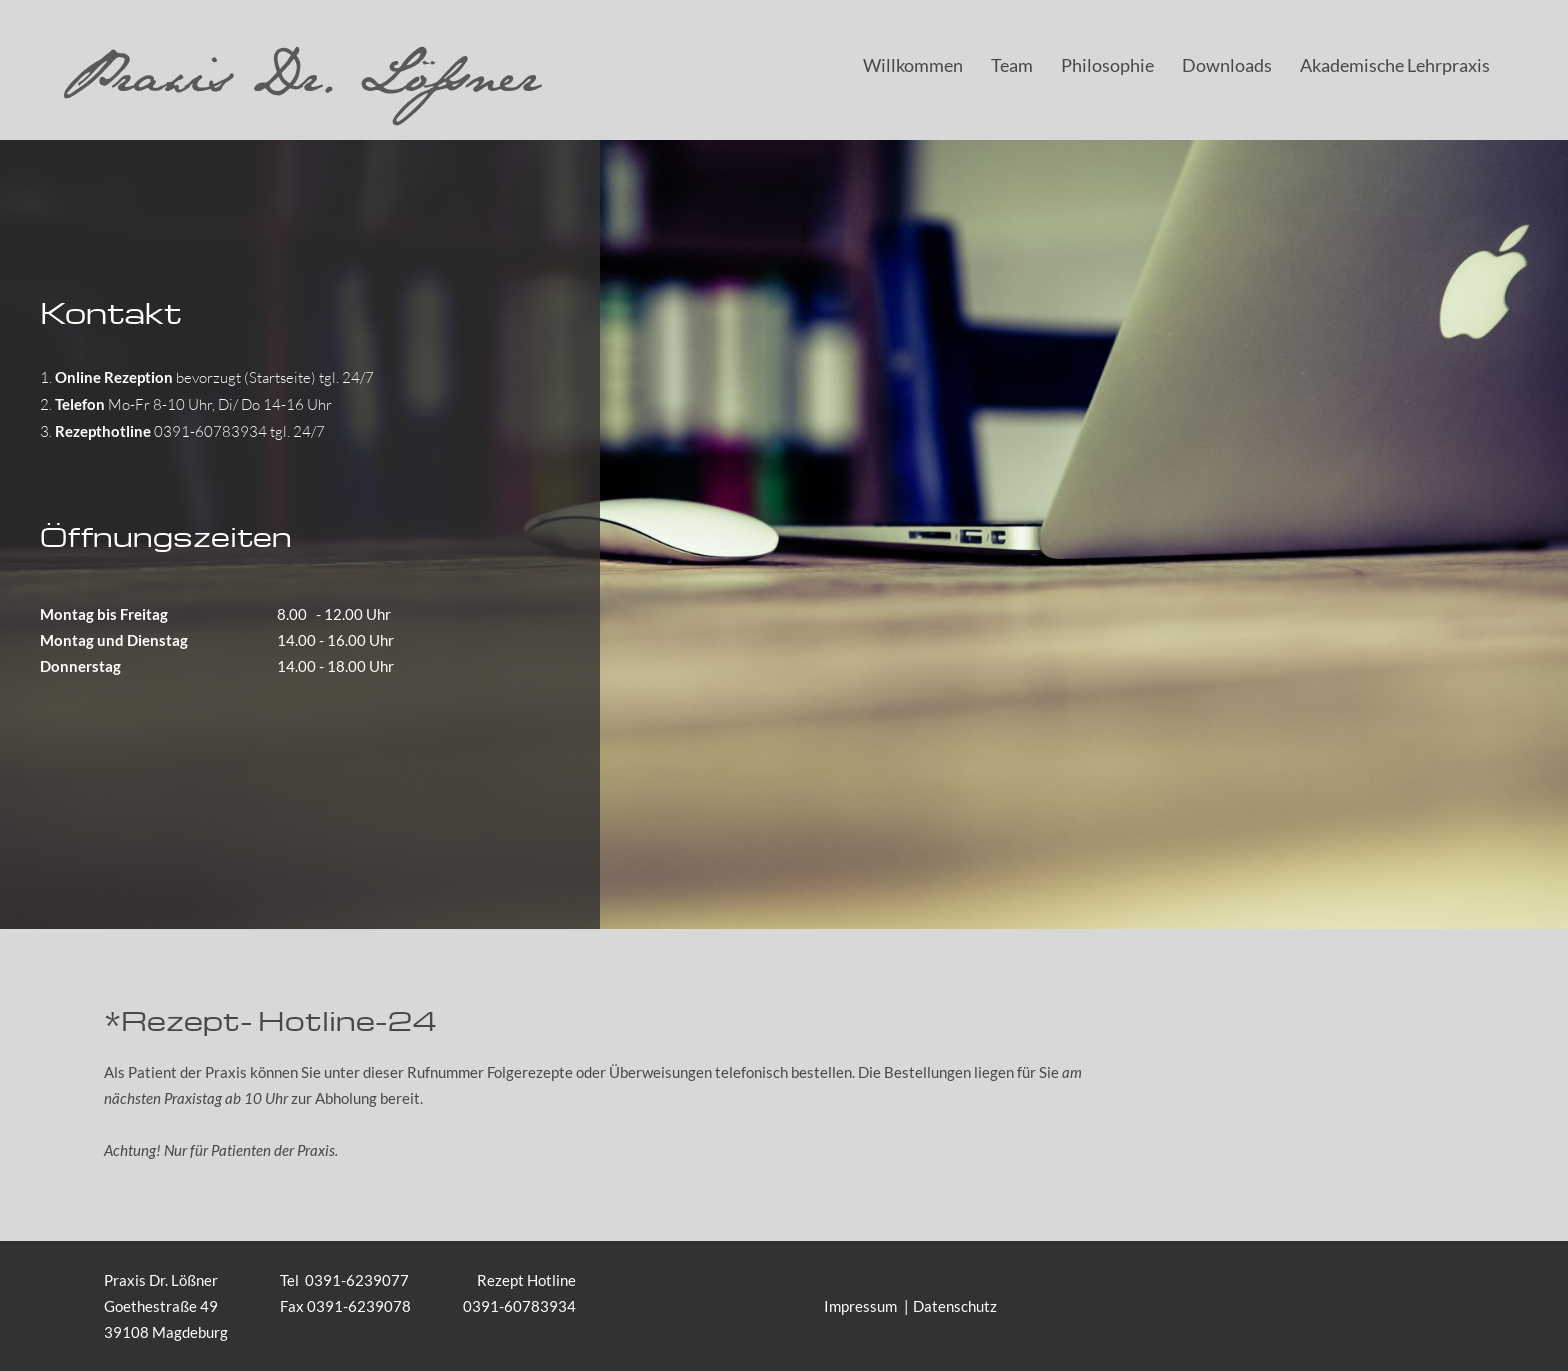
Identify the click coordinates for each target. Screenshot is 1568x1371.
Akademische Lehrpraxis (1395, 65)
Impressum (860, 1306)
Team (1012, 65)
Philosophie (1107, 65)
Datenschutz (955, 1306)
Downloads (1227, 65)
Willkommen (913, 65)
